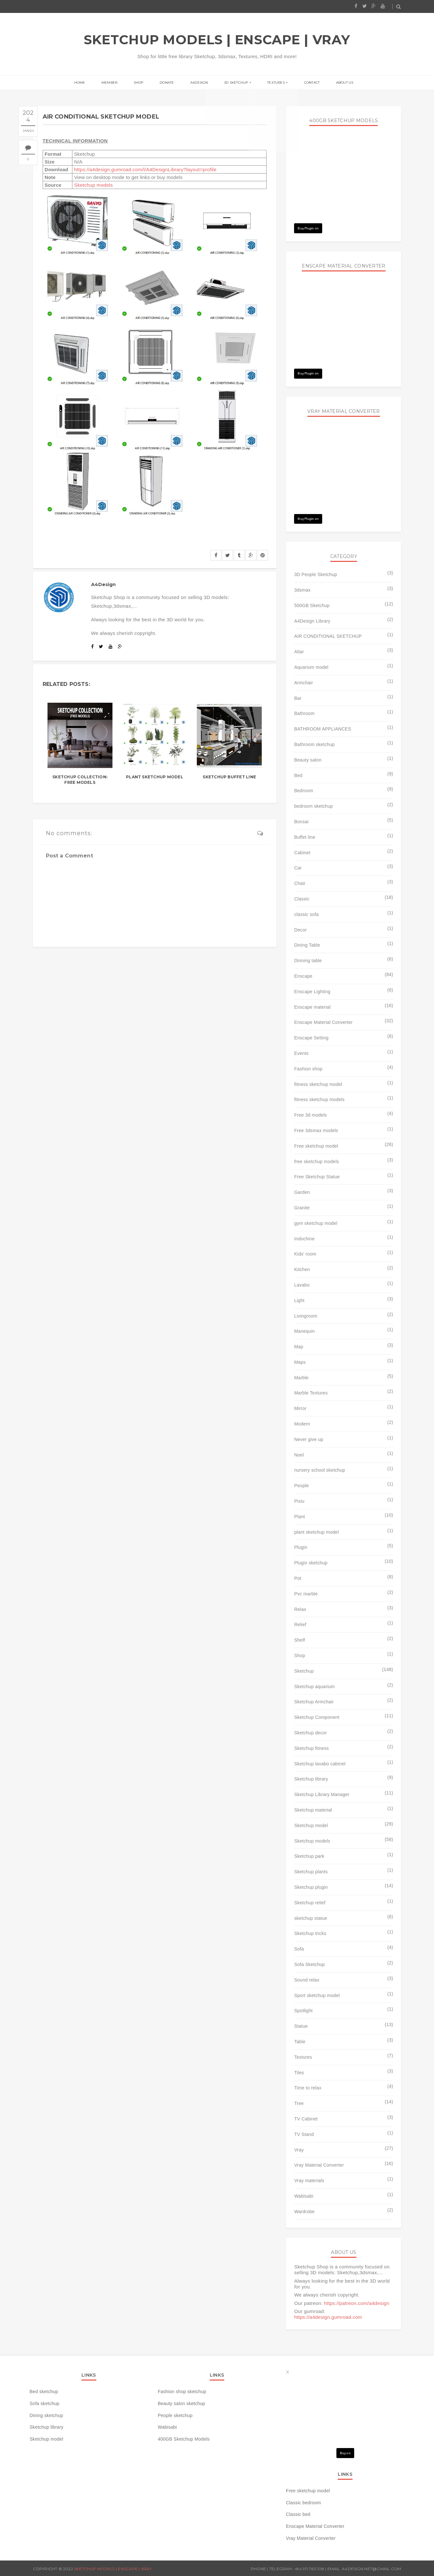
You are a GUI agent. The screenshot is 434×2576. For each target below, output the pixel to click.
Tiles (299, 2072)
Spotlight (303, 2010)
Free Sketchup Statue (317, 1176)
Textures (269, 83)
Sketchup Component (316, 1717)
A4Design (199, 83)
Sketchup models (93, 185)
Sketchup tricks (310, 1933)
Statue (301, 2026)
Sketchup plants (311, 1871)
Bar (298, 698)
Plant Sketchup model (154, 776)
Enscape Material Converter (323, 1022)
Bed (298, 775)
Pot (297, 1578)
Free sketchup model (316, 1146)
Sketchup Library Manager (321, 1794)
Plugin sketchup (310, 1562)
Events (301, 1053)
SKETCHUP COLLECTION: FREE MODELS (79, 779)
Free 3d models (310, 1115)
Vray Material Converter (319, 2165)
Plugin (300, 1547)
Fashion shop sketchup (182, 2391)
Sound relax (306, 1979)
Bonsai (301, 821)
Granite (302, 1207)
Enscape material (312, 1007)
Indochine (304, 1238)
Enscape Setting (311, 1037)
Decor (300, 929)
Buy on (345, 2453)
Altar (299, 651)
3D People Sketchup (315, 574)
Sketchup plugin (311, 1887)
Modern (302, 1423)
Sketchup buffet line (229, 776)
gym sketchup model (315, 1223)
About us (331, 83)
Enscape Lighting (312, 991)
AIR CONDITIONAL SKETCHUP (328, 636)
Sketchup (304, 1671)
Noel (299, 1454)
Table (299, 2041)
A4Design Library (312, 621)
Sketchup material (313, 1810)
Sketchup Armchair (313, 1701)
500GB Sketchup (312, 605)
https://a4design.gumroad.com (328, 2317)
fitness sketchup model (318, 1084)
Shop (145, 83)
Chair (299, 883)
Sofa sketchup (44, 2403)
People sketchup (175, 2415)
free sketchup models (316, 1161)
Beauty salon (307, 759)
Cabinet (302, 852)
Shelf (299, 1640)
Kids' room (305, 1253)
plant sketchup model (316, 1532)
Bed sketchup (44, 2391)
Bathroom (304, 713)
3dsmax (302, 590)
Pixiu (299, 1501)
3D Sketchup (233, 83)
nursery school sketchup (319, 1470)
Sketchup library (311, 1779)
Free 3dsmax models (316, 1130)
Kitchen (302, 1269)
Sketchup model (311, 1825)
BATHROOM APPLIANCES (322, 728)
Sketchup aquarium (314, 1686)
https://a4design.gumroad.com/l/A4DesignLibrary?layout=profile (145, 169)
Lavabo (302, 1285)
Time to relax (307, 2087)
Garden (302, 1192)
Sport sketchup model (317, 1995)
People (301, 1485)
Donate (170, 83)
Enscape (303, 976)
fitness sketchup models (319, 1099)
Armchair (303, 682)
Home (93, 83)
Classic (301, 898)
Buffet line (304, 837)
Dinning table (308, 960)
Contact (302, 83)
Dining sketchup (46, 2415)
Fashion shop (308, 1068)
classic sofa (306, 914)
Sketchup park (309, 1856)
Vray (298, 2149)
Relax (300, 1609)
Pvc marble (306, 1593)
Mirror (300, 1408)
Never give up (308, 1439)
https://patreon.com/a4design (356, 2303)
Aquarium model (311, 667)
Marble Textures (311, 1392)
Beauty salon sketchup (181, 2403)
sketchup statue (310, 1918)
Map (298, 1346)
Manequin (304, 1331)
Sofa (299, 1948)
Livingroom (305, 1316)
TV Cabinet (306, 2118)
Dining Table (307, 945)
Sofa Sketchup (309, 1964)
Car (298, 867)
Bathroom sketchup (314, 744)
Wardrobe (304, 2211)
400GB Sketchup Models (184, 2439)
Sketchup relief (309, 1902)
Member (119, 83)
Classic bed (298, 2514)
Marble (301, 1377)
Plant (299, 1516)
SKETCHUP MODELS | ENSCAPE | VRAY (217, 39)
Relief (300, 1624)
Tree (298, 2103)
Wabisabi (303, 2196)
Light (299, 1300)
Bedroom (303, 790)
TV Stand (304, 2134)
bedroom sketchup (313, 806)
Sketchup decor (310, 1732)
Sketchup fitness (311, 1748)
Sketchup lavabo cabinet (319, 1763)
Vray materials (309, 2180)
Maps (299, 1362)
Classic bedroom (303, 2502)
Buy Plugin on (308, 228)
